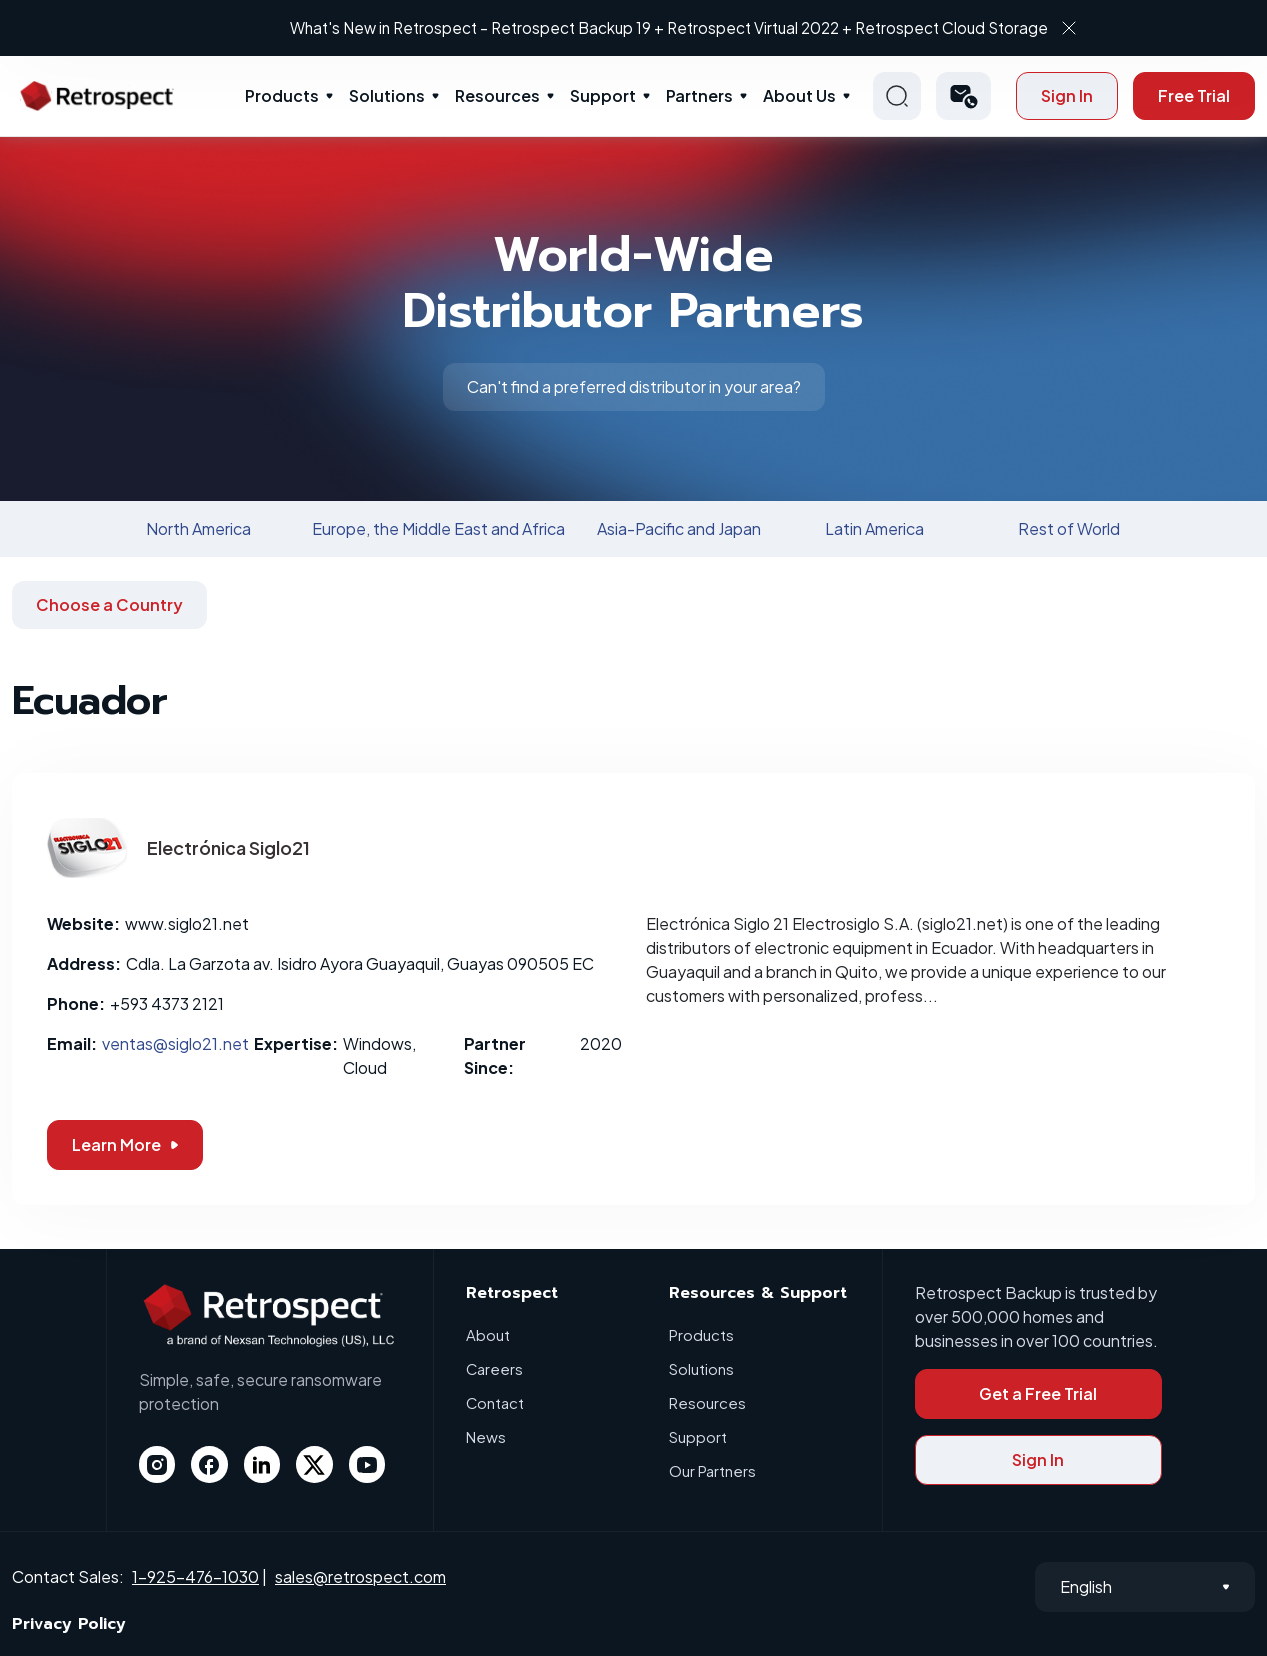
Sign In (1067, 95)
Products (282, 95)
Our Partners (712, 1470)
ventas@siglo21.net (175, 1043)
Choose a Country (109, 604)
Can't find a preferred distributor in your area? (634, 386)
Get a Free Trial (1038, 1393)
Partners (699, 95)
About (488, 1334)
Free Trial (1194, 95)
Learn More (125, 1144)
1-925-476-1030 (195, 1576)
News (486, 1436)
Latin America (874, 528)
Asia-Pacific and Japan (679, 528)
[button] (963, 96)
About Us (799, 95)
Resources (497, 95)
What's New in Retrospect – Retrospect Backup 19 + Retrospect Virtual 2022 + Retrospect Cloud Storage (617, 27)
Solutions (387, 95)
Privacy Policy (69, 1624)
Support (603, 95)
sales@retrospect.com (360, 1576)
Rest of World (1069, 528)
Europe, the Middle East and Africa (438, 528)
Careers (495, 1368)
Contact (495, 1402)
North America (198, 528)
